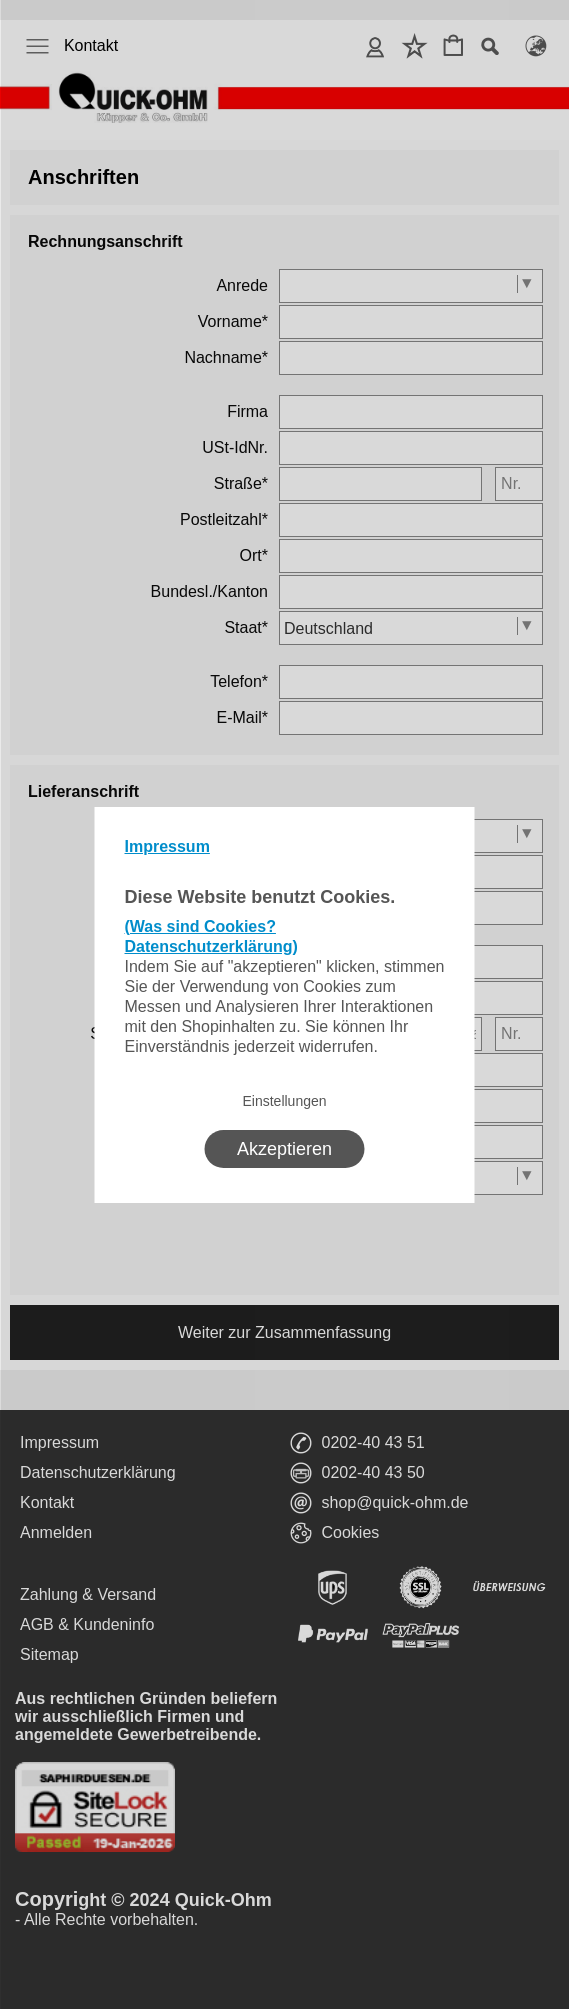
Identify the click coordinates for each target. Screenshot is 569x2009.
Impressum (167, 846)
